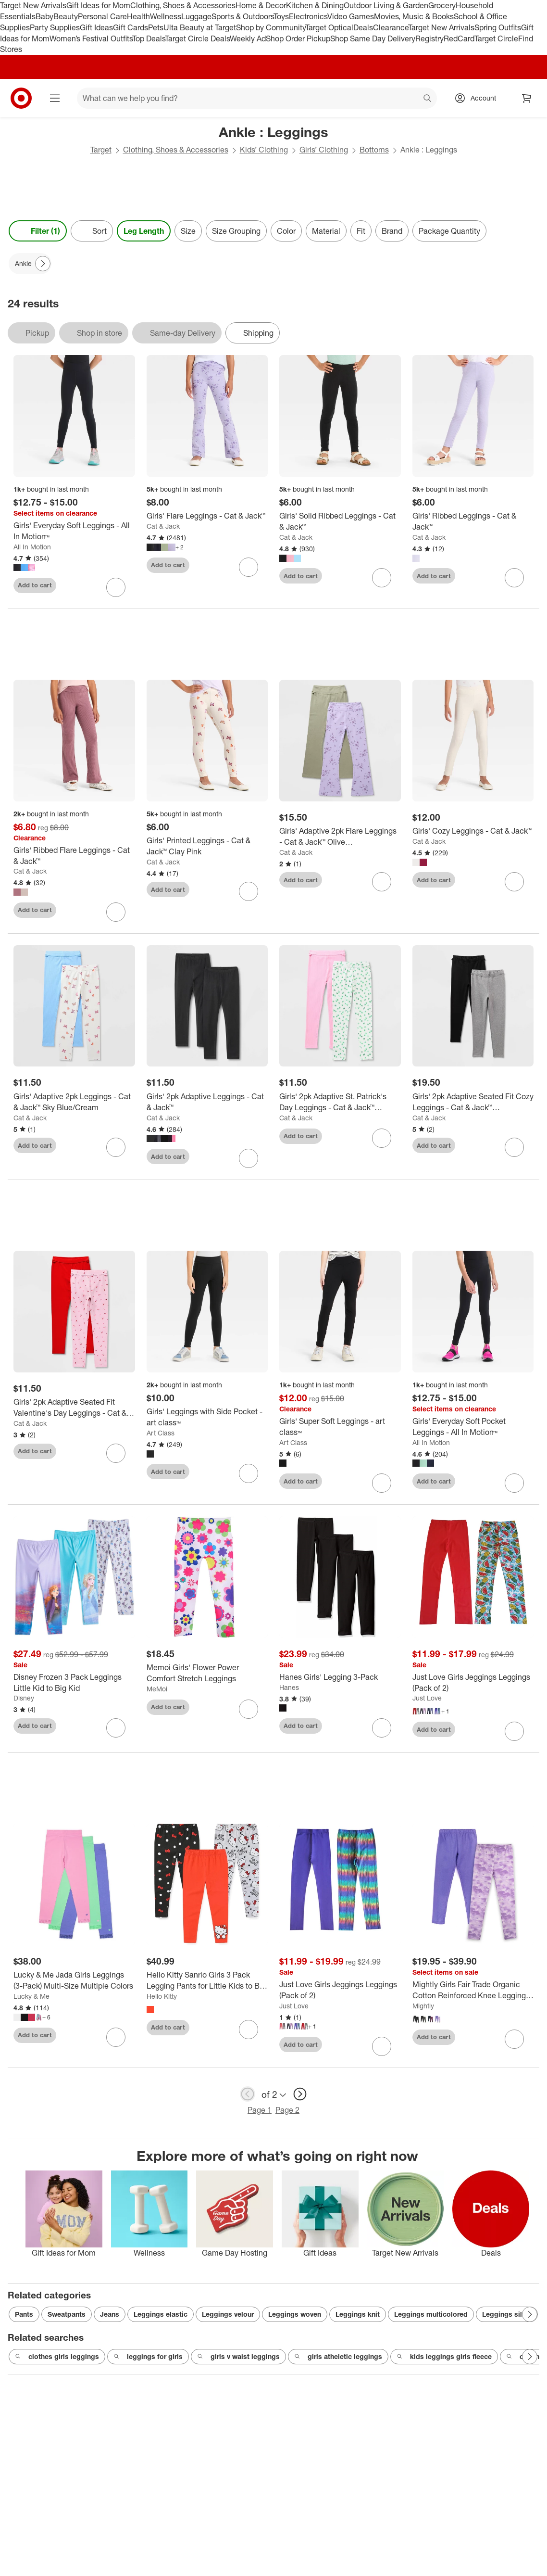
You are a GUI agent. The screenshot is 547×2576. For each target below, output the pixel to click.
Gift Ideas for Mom (98, 5)
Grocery (442, 5)
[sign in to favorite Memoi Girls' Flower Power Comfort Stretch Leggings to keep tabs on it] (248, 1709)
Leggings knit (358, 2314)
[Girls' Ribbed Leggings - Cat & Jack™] (473, 521)
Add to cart (35, 585)
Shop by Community (270, 27)
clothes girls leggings (57, 2356)
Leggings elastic (160, 2314)
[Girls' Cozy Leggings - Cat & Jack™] (473, 831)
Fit (361, 231)
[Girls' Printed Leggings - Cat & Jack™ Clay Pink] (207, 846)
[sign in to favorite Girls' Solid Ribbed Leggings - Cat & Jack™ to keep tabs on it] (381, 577)
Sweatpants (67, 2314)
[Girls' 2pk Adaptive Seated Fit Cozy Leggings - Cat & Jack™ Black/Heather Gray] (473, 1102)
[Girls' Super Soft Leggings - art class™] (340, 1427)
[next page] (300, 2094)
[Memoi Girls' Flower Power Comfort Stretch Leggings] (207, 1673)
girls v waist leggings (238, 2356)
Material (326, 231)
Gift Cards (130, 27)
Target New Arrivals (33, 5)
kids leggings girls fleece (444, 2356)
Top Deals (148, 38)
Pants (24, 2314)
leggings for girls (148, 2356)
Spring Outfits (497, 27)
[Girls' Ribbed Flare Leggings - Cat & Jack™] (74, 856)
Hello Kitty (162, 1996)
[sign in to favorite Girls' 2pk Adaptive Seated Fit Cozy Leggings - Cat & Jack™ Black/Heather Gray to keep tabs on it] (514, 1147)
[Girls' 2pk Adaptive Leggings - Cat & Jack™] (207, 1102)
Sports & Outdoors (242, 16)
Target (101, 149)
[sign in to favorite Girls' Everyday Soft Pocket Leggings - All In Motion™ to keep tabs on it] (514, 1483)
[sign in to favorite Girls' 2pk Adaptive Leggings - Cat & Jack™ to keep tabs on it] (248, 1158)
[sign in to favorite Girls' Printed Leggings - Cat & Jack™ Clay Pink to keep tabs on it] (248, 891)
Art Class (160, 1433)
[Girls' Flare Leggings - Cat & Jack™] (207, 515)
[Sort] (92, 230)
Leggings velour (228, 2314)
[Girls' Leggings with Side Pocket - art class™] (207, 1417)
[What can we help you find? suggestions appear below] (257, 98)
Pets (155, 27)
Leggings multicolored (431, 2314)
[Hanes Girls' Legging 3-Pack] (340, 1677)
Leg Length (144, 231)
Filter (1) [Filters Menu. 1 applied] (37, 231)
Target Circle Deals (197, 38)
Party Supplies (55, 27)
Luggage (196, 16)
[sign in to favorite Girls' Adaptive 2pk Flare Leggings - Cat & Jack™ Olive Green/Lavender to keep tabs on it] (381, 881)
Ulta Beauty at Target (199, 27)
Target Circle (496, 38)
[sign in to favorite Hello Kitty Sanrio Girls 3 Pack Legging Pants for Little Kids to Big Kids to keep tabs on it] (248, 2029)
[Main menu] (54, 98)
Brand (392, 231)
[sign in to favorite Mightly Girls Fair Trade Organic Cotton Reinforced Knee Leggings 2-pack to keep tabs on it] (514, 2039)
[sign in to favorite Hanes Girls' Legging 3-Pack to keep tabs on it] (381, 1728)
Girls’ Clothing (323, 149)
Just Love (427, 1698)
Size (188, 231)
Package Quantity (449, 231)
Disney (23, 1698)
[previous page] (247, 2094)
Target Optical (329, 27)
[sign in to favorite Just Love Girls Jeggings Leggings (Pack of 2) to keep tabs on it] (514, 1731)
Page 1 (260, 2110)
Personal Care (102, 16)
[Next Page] (42, 263)
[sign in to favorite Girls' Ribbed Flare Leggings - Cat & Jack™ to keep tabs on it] (115, 912)
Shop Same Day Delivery (372, 38)
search (428, 99)
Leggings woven (294, 2314)
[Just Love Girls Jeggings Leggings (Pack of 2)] (473, 1683)
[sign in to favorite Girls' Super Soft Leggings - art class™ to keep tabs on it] (381, 1483)
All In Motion (32, 547)
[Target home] (21, 98)
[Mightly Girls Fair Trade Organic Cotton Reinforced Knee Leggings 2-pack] (473, 1990)
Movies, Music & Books (414, 16)
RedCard (459, 38)
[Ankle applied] (30, 263)
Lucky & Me (31, 1996)
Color (286, 231)
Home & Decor (261, 5)
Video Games (350, 16)
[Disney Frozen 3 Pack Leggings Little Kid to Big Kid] (74, 1683)
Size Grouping (236, 231)
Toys (281, 16)
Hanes (289, 1687)
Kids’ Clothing (264, 149)
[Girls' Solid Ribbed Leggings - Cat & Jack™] (340, 521)
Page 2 (287, 2110)
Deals (363, 27)
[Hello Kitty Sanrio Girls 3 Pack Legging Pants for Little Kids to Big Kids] (207, 1980)
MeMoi (157, 1689)
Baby (44, 16)
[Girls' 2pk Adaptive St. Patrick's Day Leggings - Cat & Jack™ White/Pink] (340, 1102)
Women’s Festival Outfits (91, 38)
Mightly (423, 2006)
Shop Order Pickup (298, 38)
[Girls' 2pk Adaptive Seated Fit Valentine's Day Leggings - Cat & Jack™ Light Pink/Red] (74, 1407)
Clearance (390, 27)
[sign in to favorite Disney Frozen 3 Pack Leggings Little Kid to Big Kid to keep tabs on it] (115, 1728)
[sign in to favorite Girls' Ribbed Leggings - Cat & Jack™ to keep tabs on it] (514, 577)
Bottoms (374, 149)
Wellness (165, 16)
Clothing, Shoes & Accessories (183, 5)
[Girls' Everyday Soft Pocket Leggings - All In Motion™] (473, 1427)
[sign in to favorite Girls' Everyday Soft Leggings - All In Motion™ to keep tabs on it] (115, 587)
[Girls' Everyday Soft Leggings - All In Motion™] (74, 531)
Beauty (65, 16)
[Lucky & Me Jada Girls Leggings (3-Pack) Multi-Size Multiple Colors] (74, 1980)
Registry (429, 38)
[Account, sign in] (478, 98)
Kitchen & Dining (315, 5)
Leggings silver (507, 2314)
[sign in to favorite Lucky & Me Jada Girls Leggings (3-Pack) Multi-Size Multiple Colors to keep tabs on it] (115, 2037)
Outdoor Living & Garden (386, 5)
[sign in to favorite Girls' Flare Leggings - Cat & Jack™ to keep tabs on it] (248, 567)
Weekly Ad (248, 38)
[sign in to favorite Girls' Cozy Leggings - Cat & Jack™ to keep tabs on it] (514, 881)
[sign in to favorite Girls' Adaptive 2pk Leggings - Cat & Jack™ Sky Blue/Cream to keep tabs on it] (115, 1147)
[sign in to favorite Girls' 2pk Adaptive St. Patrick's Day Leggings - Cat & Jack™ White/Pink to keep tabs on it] (381, 1138)
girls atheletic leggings (338, 2356)
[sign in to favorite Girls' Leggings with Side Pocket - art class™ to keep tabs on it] (248, 1473)
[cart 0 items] (526, 98)
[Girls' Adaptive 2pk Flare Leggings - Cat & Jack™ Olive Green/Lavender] (340, 836)
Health (138, 16)
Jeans (109, 2314)
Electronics (308, 16)
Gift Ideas (96, 27)
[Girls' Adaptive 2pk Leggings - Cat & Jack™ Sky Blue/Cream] (74, 1102)
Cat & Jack (163, 526)
